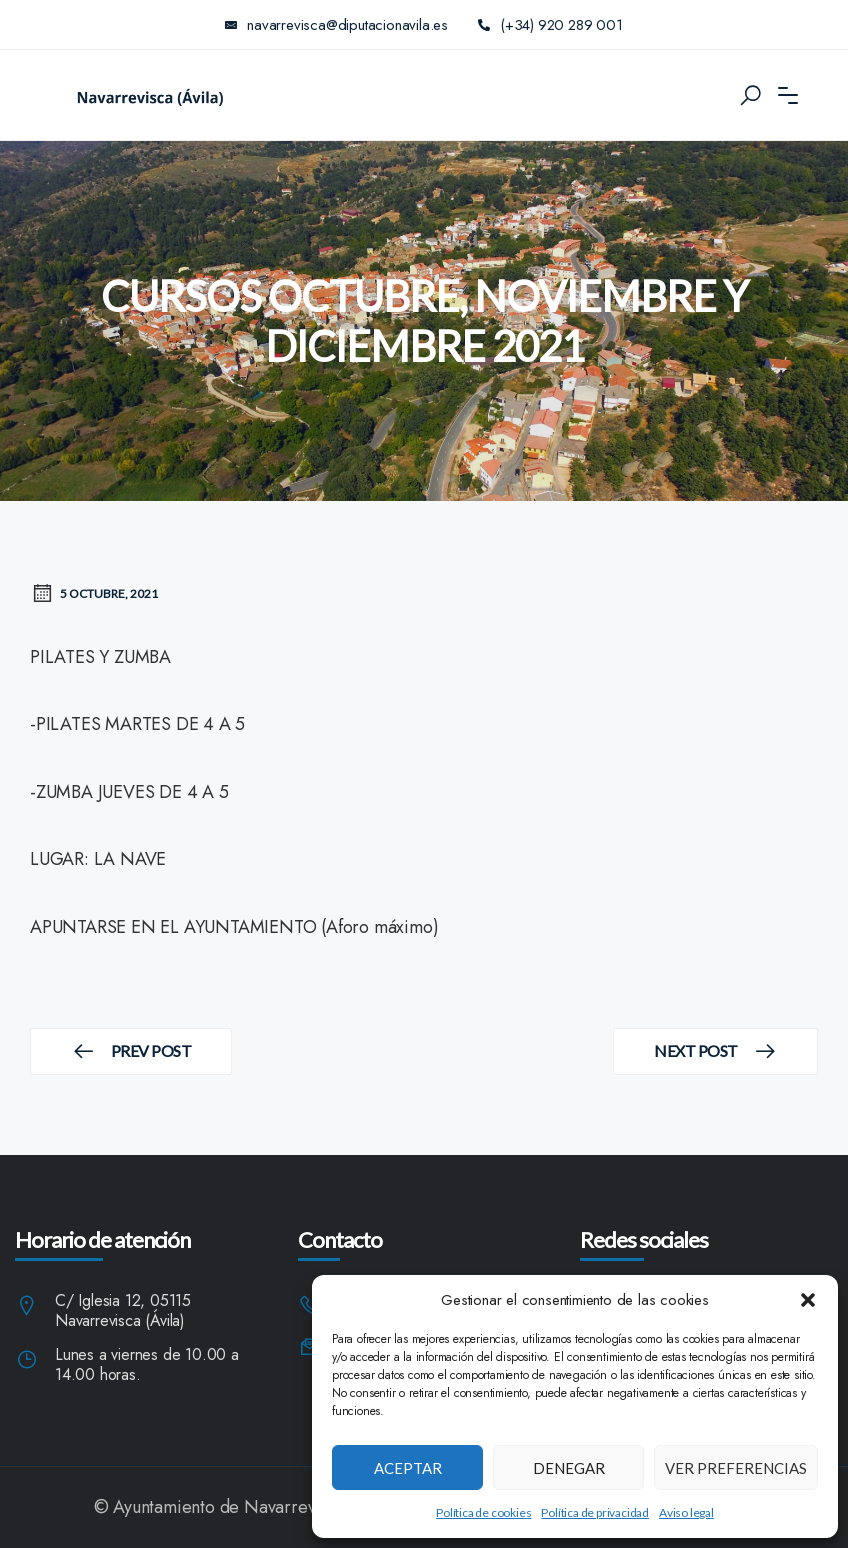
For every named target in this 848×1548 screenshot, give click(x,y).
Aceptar (408, 1468)
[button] (808, 1300)
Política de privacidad (595, 1512)
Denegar (569, 1468)
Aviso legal (686, 1512)
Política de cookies (483, 1512)
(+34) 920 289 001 (550, 25)
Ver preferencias (736, 1468)
